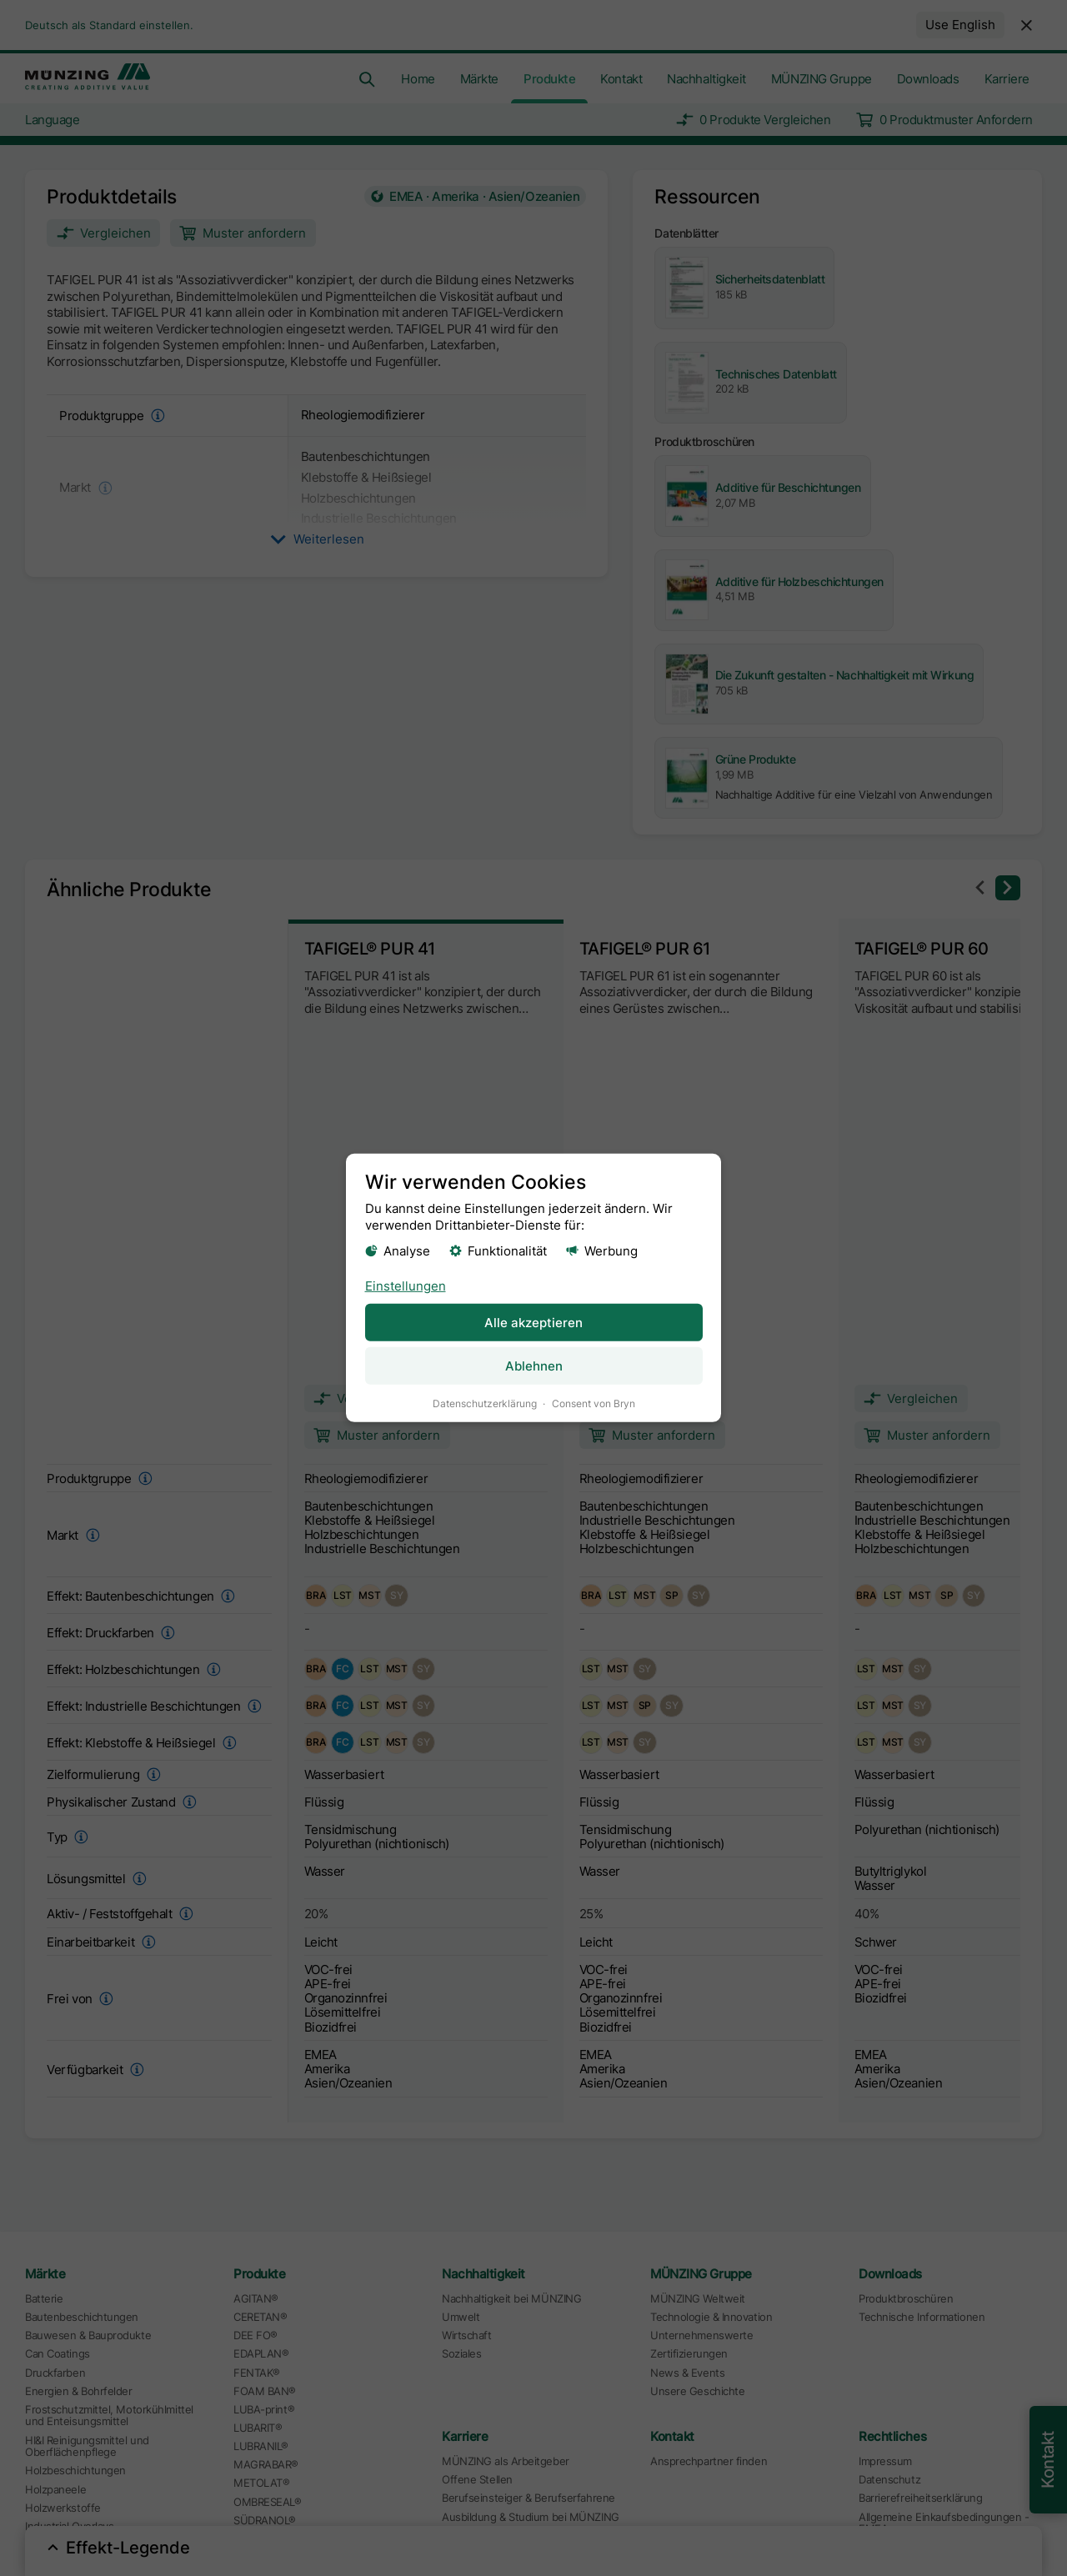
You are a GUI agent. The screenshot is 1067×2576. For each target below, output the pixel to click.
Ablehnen (534, 1366)
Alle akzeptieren (533, 1322)
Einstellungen (405, 1285)
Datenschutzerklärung (485, 1403)
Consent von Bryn (593, 1403)
